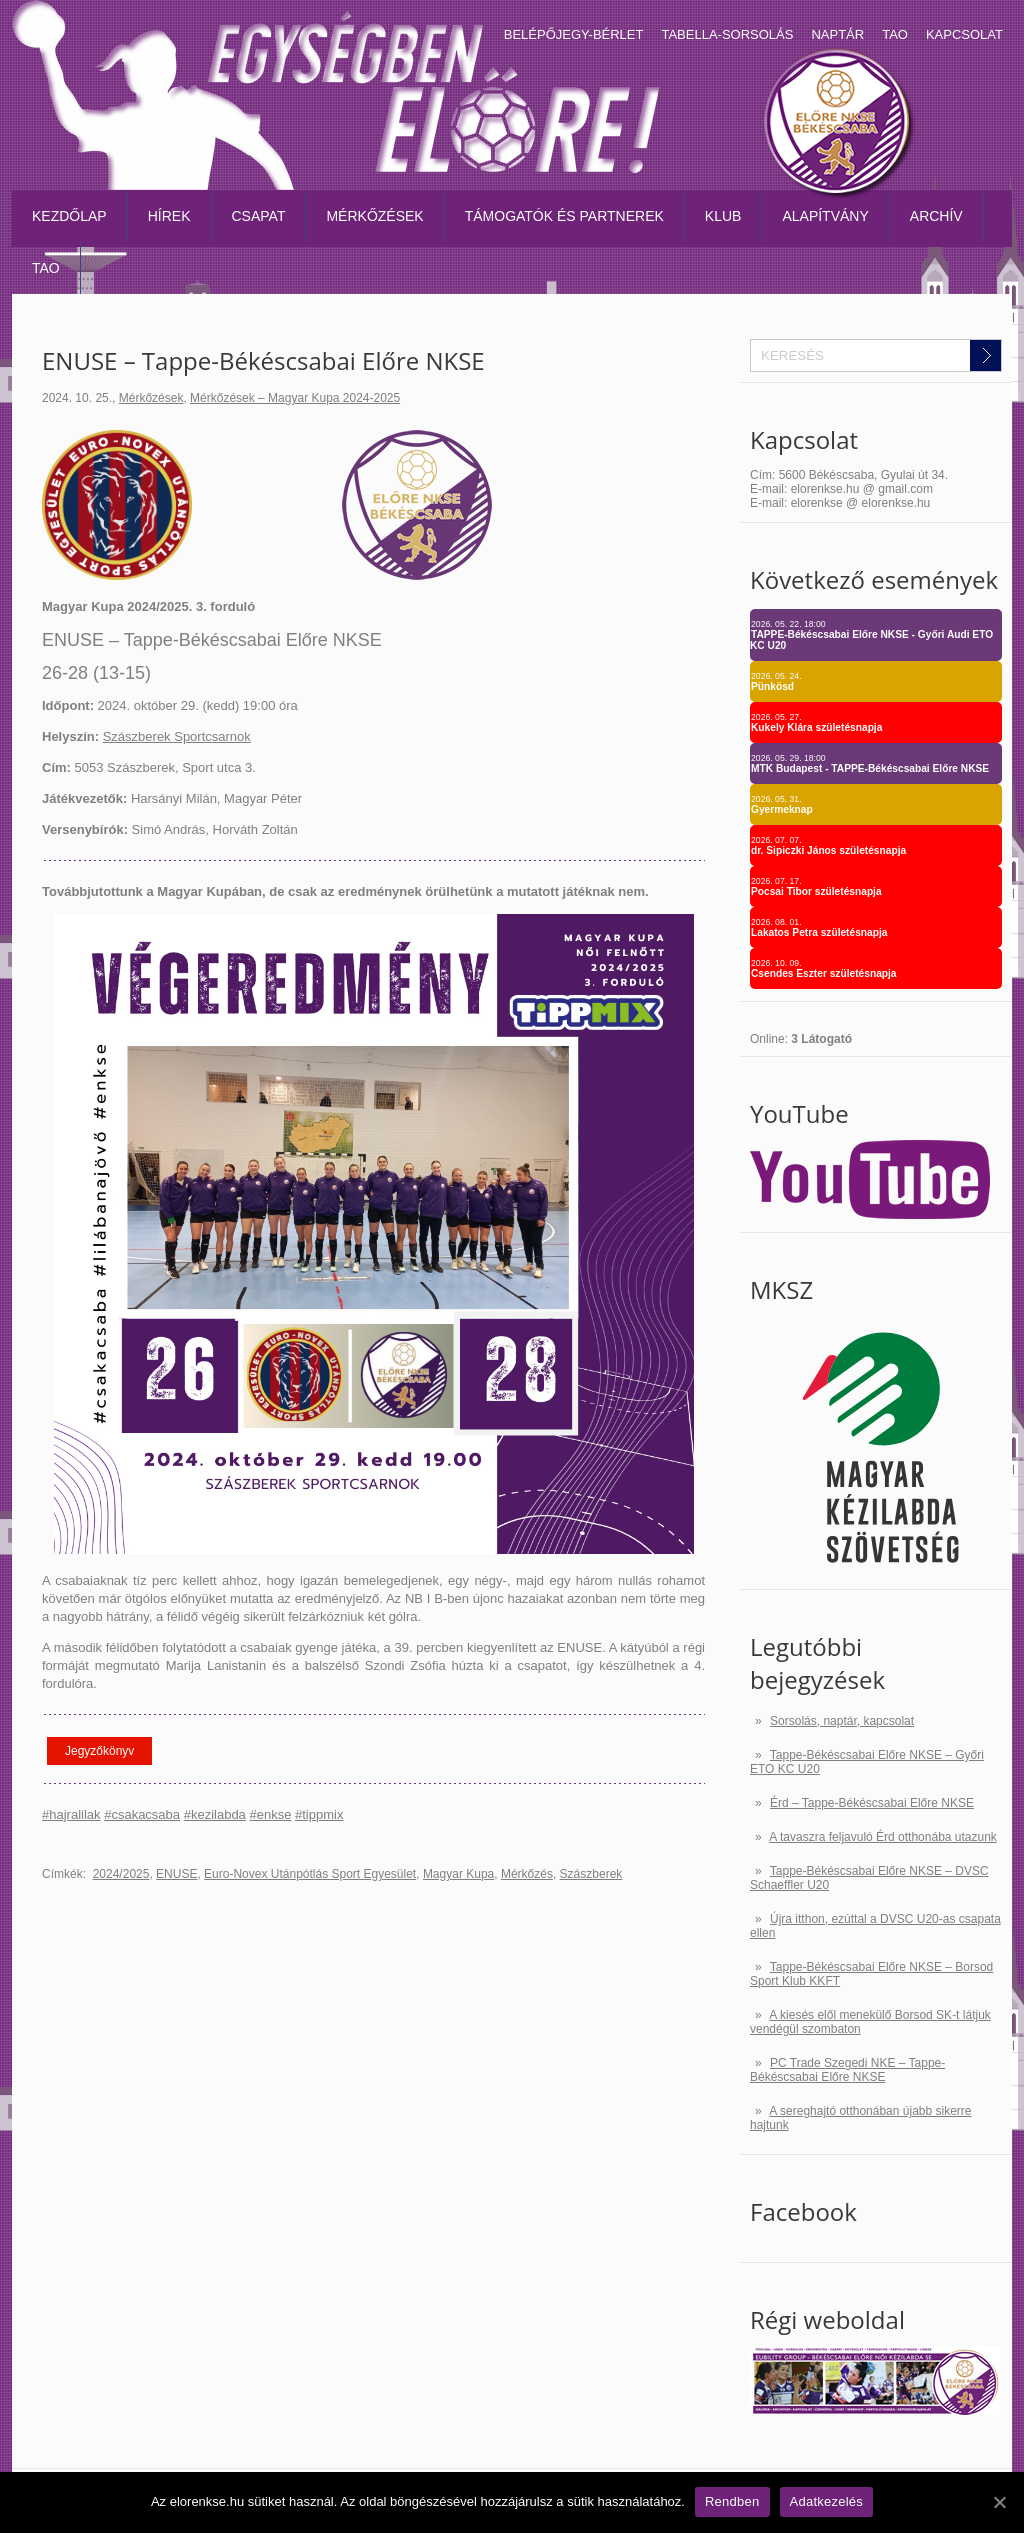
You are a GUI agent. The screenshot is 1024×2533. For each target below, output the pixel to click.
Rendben (732, 2501)
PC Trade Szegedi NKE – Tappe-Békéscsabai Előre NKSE (847, 2070)
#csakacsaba (142, 1814)
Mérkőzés (527, 1874)
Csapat (259, 216)
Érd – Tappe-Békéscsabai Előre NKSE (872, 1803)
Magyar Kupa (458, 1874)
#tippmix (319, 1814)
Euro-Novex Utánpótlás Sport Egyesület (310, 1874)
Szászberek (591, 1874)
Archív (936, 216)
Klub (723, 216)
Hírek (169, 216)
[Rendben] (999, 2502)
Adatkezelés (827, 2501)
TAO (895, 34)
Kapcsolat (964, 34)
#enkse (270, 1814)
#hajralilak (71, 1814)
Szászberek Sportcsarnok (177, 736)
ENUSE (176, 1874)
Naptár (837, 34)
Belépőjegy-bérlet (574, 34)
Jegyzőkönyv (99, 1751)
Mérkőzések (374, 216)
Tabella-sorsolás (727, 34)
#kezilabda (215, 1814)
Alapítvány (825, 216)
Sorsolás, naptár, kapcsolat (842, 1721)
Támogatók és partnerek (564, 216)
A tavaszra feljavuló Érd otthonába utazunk (882, 1837)
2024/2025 (121, 1874)
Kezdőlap (69, 216)
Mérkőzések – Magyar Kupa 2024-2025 (295, 398)
